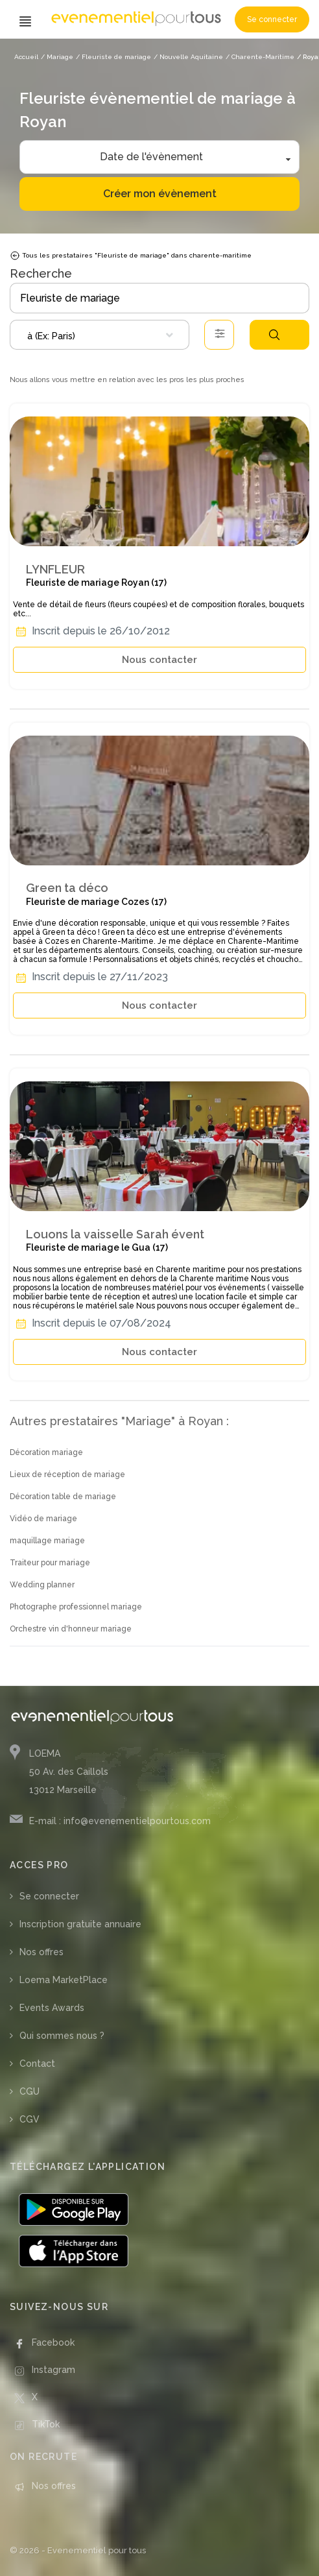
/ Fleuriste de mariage (113, 56)
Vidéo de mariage (43, 1518)
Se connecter (272, 19)
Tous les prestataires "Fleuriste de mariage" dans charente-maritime (131, 255)
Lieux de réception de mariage (67, 1474)
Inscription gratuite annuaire (80, 1924)
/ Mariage (57, 56)
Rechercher (274, 334)
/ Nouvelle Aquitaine (188, 56)
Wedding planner (42, 1584)
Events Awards (51, 2008)
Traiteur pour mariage (50, 1562)
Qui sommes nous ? (61, 2035)
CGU (29, 2091)
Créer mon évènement (160, 193)
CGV (29, 2119)
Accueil (26, 56)
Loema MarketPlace (63, 1980)
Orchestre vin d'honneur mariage (71, 1628)
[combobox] (99, 335)
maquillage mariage (47, 1540)
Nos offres (41, 1952)
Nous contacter (159, 660)
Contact (37, 2063)
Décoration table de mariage (63, 1496)
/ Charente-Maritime (260, 56)
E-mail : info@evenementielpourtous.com (120, 1821)
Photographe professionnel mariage (76, 1606)
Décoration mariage (46, 1452)
